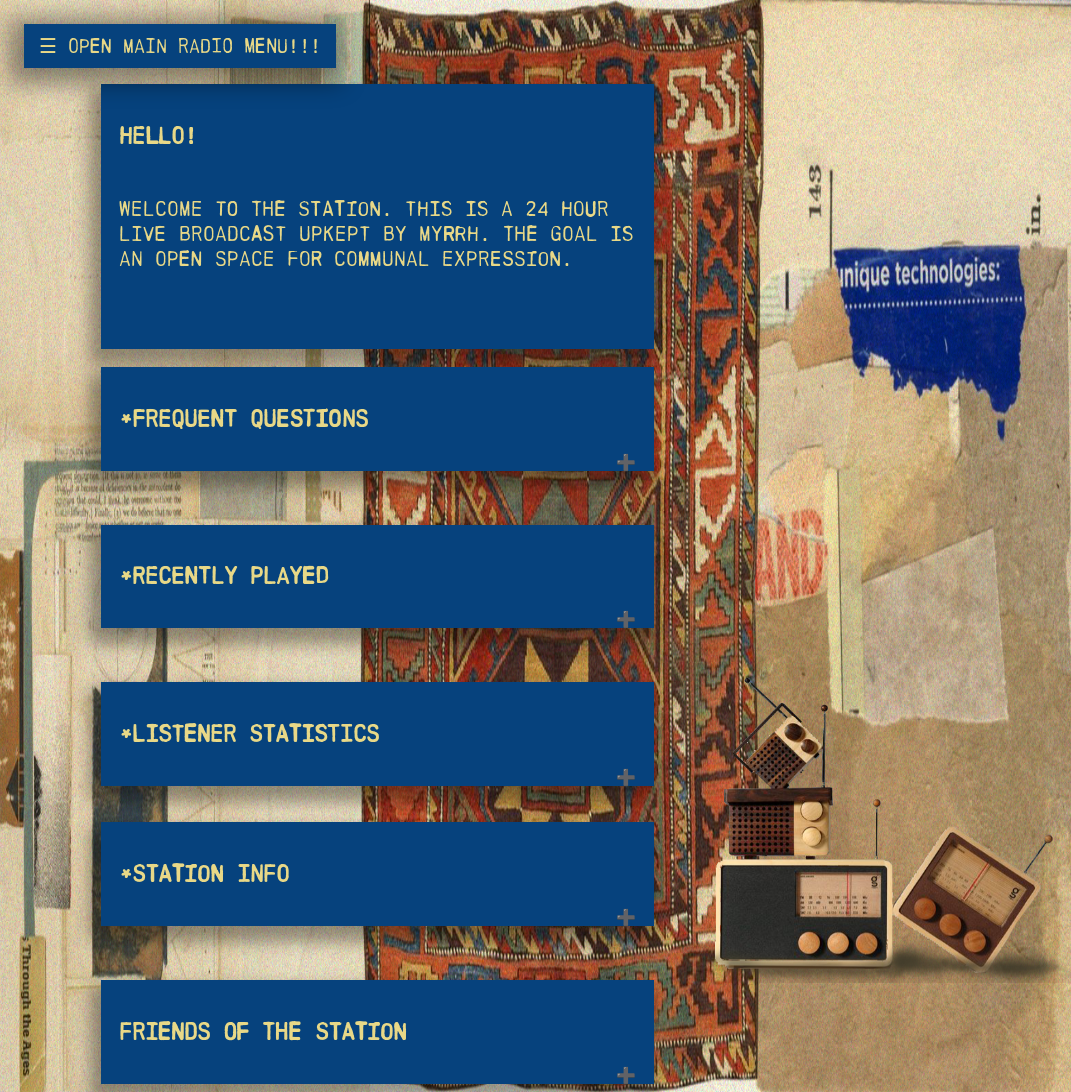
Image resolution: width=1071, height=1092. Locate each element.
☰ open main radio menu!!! (180, 46)
